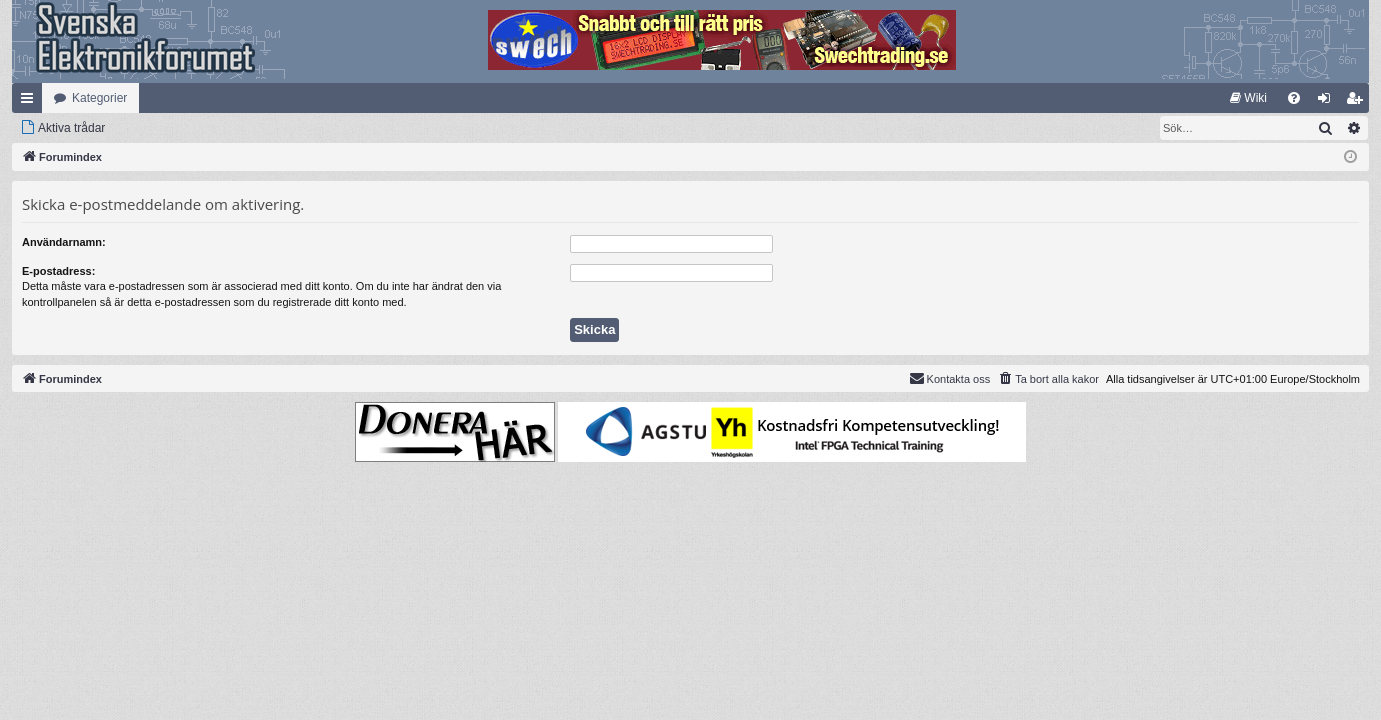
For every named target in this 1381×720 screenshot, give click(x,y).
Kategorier (99, 98)
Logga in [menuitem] (1328, 102)
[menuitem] (1248, 98)
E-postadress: (58, 271)
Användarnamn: (64, 242)
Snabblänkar (31, 102)
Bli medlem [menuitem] (1358, 102)
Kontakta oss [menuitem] (950, 378)
